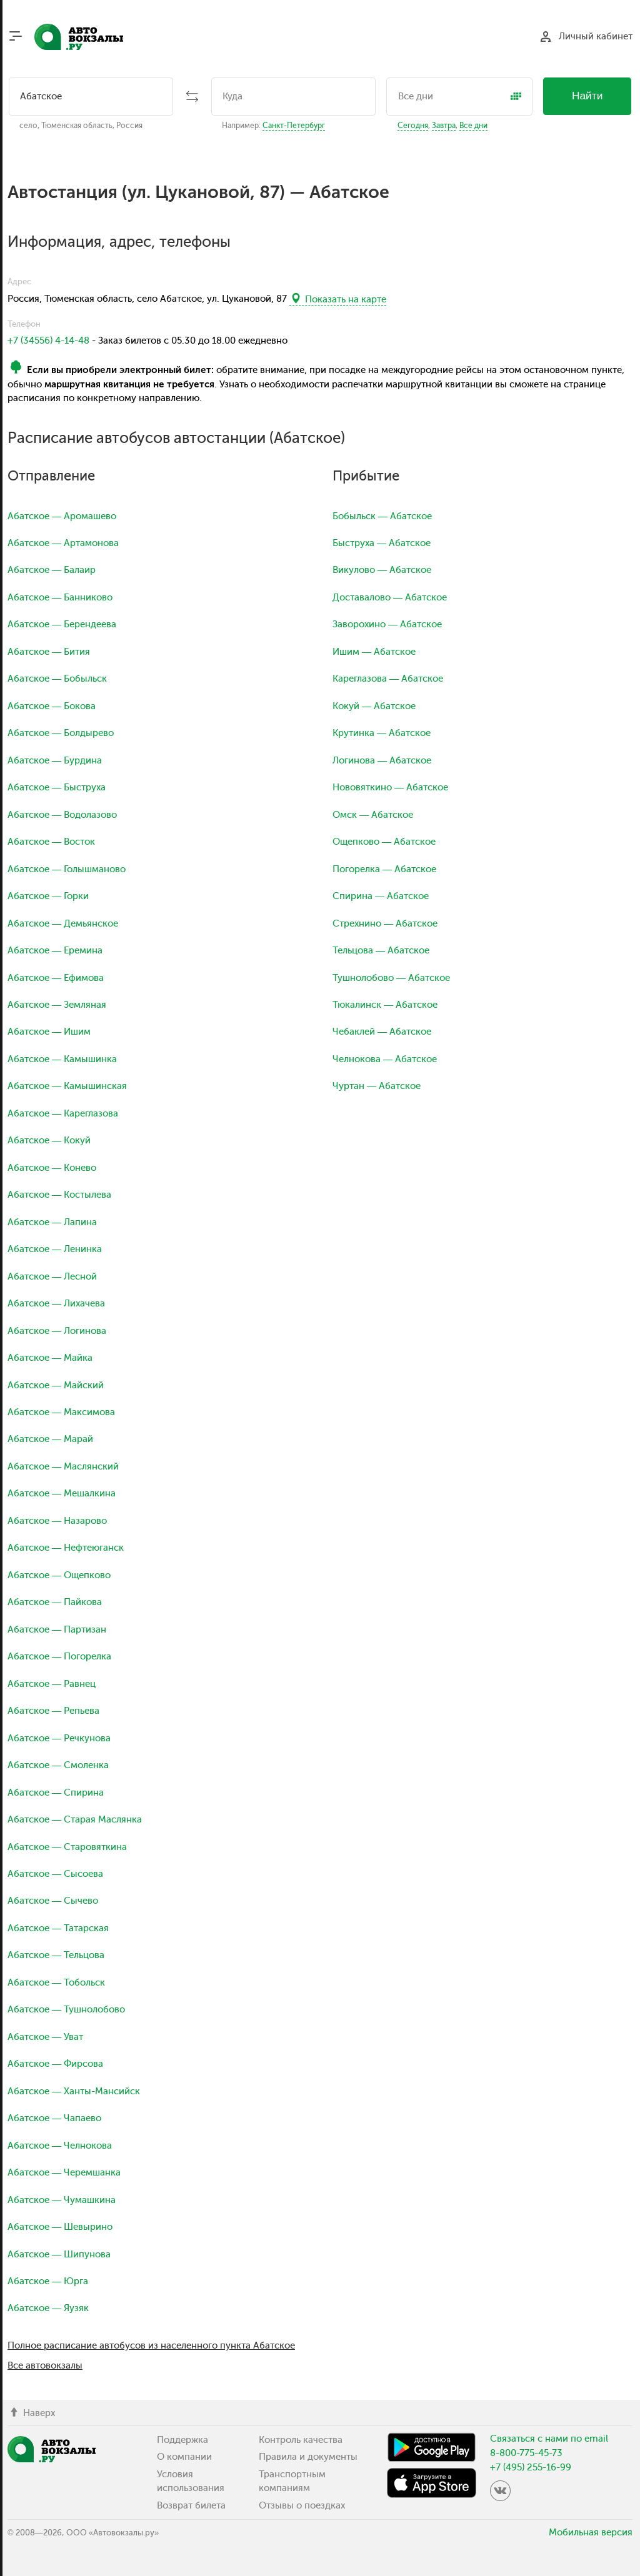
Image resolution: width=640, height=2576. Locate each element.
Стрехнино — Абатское (385, 923)
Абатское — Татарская (58, 1928)
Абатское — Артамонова (63, 543)
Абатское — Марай (50, 1439)
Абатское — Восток (51, 841)
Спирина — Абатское (380, 896)
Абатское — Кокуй (49, 1140)
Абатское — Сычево (53, 1900)
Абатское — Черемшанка (64, 2172)
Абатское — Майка (50, 1357)
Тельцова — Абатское (380, 950)
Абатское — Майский (56, 1385)
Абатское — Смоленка (58, 1765)
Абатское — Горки (48, 896)
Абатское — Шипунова (59, 2254)
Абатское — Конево (52, 1167)
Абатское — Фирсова (55, 2063)
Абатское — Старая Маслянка (75, 1819)
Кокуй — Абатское (374, 706)
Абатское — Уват (45, 2036)
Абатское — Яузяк (48, 2308)
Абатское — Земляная (57, 1004)
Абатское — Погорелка (59, 1656)
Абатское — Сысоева (55, 1873)
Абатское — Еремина (55, 950)
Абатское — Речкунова (59, 1738)
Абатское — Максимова (61, 1412)
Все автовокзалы (45, 2365)
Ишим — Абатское (374, 651)
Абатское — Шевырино (60, 2226)
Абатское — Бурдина (55, 760)
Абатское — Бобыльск (57, 678)
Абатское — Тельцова (56, 1955)
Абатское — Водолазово (62, 814)
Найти (587, 95)
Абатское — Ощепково (59, 1575)
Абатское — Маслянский (63, 1466)
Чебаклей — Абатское (381, 1031)
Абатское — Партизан (57, 1629)
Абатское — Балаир (52, 569)
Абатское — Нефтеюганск (66, 1547)
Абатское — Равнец (52, 1683)
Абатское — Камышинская (67, 1086)
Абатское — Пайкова (55, 1602)
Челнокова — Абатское (384, 1059)
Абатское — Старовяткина (67, 1846)
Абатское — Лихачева (56, 1303)
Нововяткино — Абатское (390, 787)
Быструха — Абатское (381, 543)
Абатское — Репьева (53, 1710)
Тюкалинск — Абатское (385, 1004)
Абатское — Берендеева (62, 624)
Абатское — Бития (49, 651)
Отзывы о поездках (302, 2505)
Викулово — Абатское (381, 569)
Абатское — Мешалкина (62, 1493)
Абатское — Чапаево (54, 2118)
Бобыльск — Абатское (382, 516)
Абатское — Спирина (56, 1792)
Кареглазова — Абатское (387, 678)
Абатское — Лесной (52, 1276)
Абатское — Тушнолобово (66, 2009)
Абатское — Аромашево (62, 516)
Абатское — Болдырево (61, 732)
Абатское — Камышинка (62, 1059)
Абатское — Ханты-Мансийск (74, 2091)
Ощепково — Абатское (384, 841)
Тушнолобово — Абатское (391, 977)
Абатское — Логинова (57, 1330)
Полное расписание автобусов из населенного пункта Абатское (151, 2345)
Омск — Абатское (372, 814)
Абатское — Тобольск (56, 1982)
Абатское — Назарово (57, 1520)
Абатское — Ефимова (56, 977)
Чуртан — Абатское (376, 1086)
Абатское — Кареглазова (63, 1113)
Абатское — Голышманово (67, 869)
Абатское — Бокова (52, 706)
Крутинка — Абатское (381, 732)
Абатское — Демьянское (63, 923)
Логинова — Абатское (381, 760)
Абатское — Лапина (52, 1222)
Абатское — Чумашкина (62, 2200)
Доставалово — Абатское (389, 597)
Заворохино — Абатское (387, 624)
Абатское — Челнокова (60, 2145)
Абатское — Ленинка (55, 1249)
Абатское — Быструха (57, 787)
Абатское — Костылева (59, 1194)
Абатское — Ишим (49, 1031)
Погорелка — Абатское (384, 869)
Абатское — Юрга (48, 2281)
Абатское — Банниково (60, 597)
